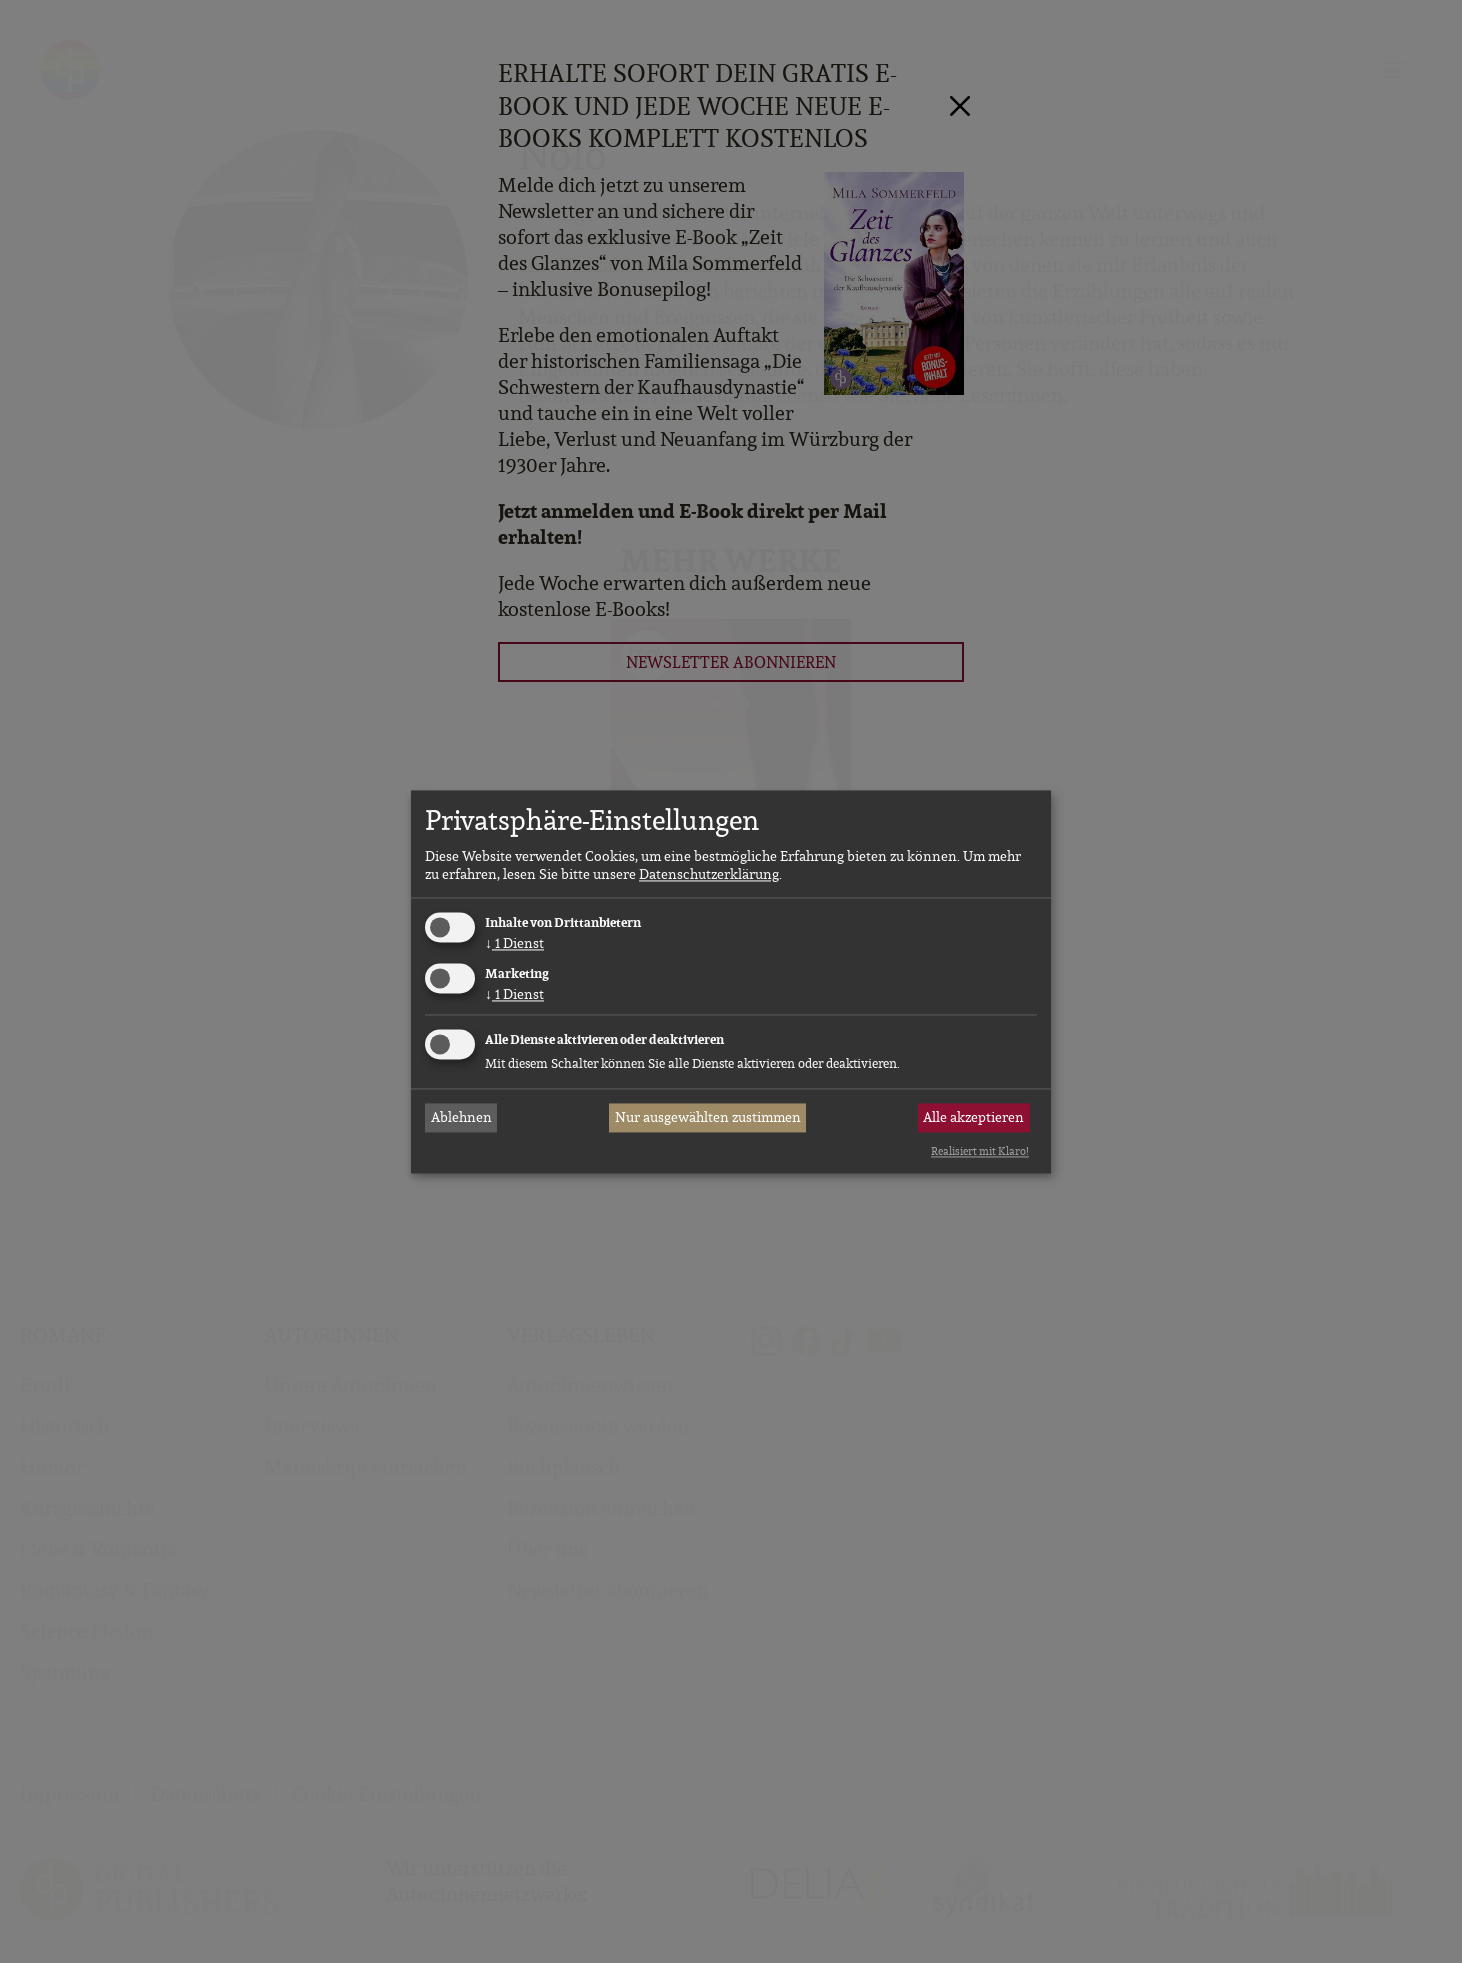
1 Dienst (514, 944)
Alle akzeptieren (973, 1118)
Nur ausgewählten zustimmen (708, 1118)
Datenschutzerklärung (709, 875)
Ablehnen (461, 1118)
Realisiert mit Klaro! (980, 1152)
